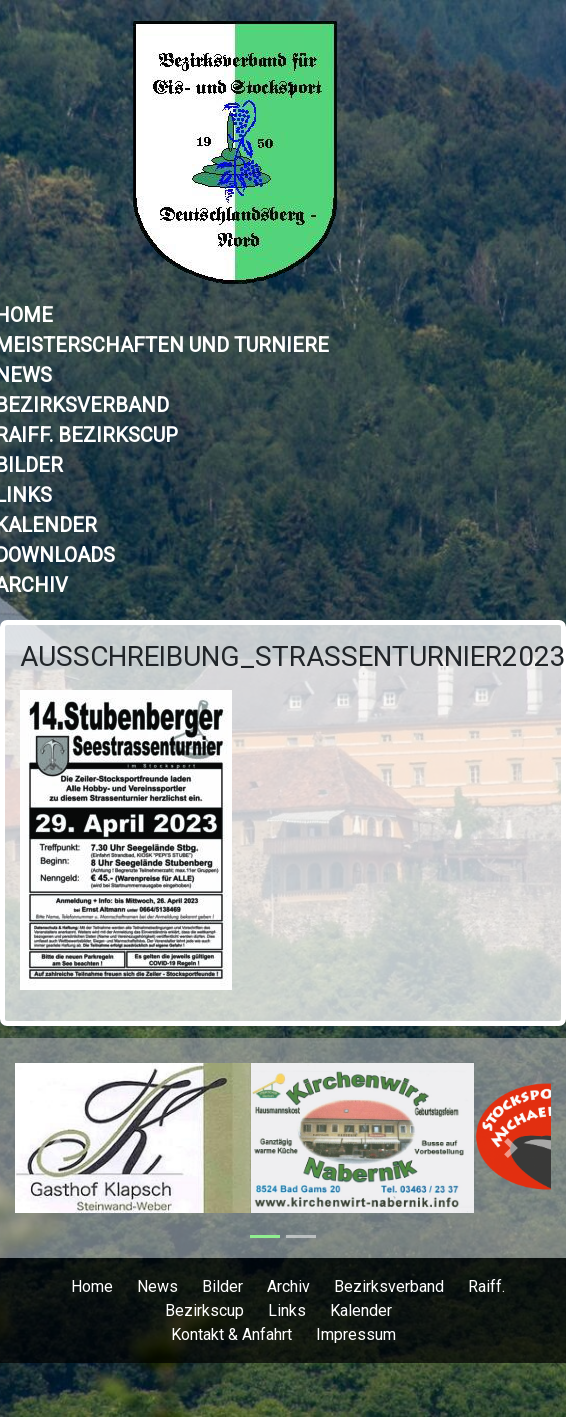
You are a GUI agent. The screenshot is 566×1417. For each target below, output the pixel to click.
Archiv (288, 1286)
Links (287, 1310)
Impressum (356, 1334)
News (157, 1286)
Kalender (361, 1310)
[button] (55, 1148)
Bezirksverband (389, 1286)
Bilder (222, 1286)
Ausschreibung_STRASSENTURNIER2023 (293, 656)
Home (92, 1286)
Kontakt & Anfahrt (231, 1334)
